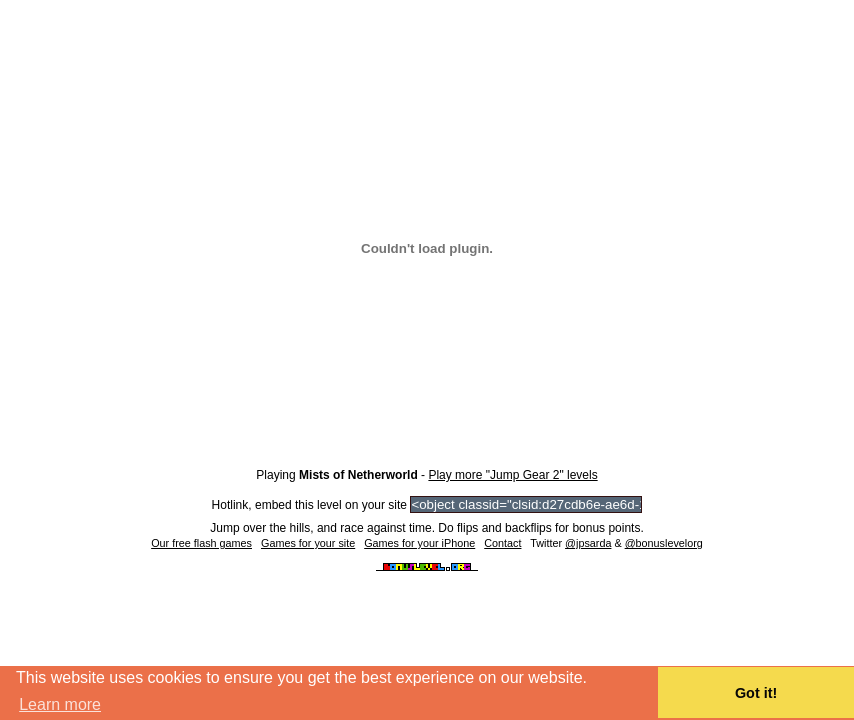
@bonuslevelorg (664, 543)
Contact (502, 543)
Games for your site (308, 543)
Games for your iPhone (419, 543)
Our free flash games (201, 543)
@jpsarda (588, 543)
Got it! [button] (756, 693)
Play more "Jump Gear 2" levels (512, 475)
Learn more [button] (60, 704)
